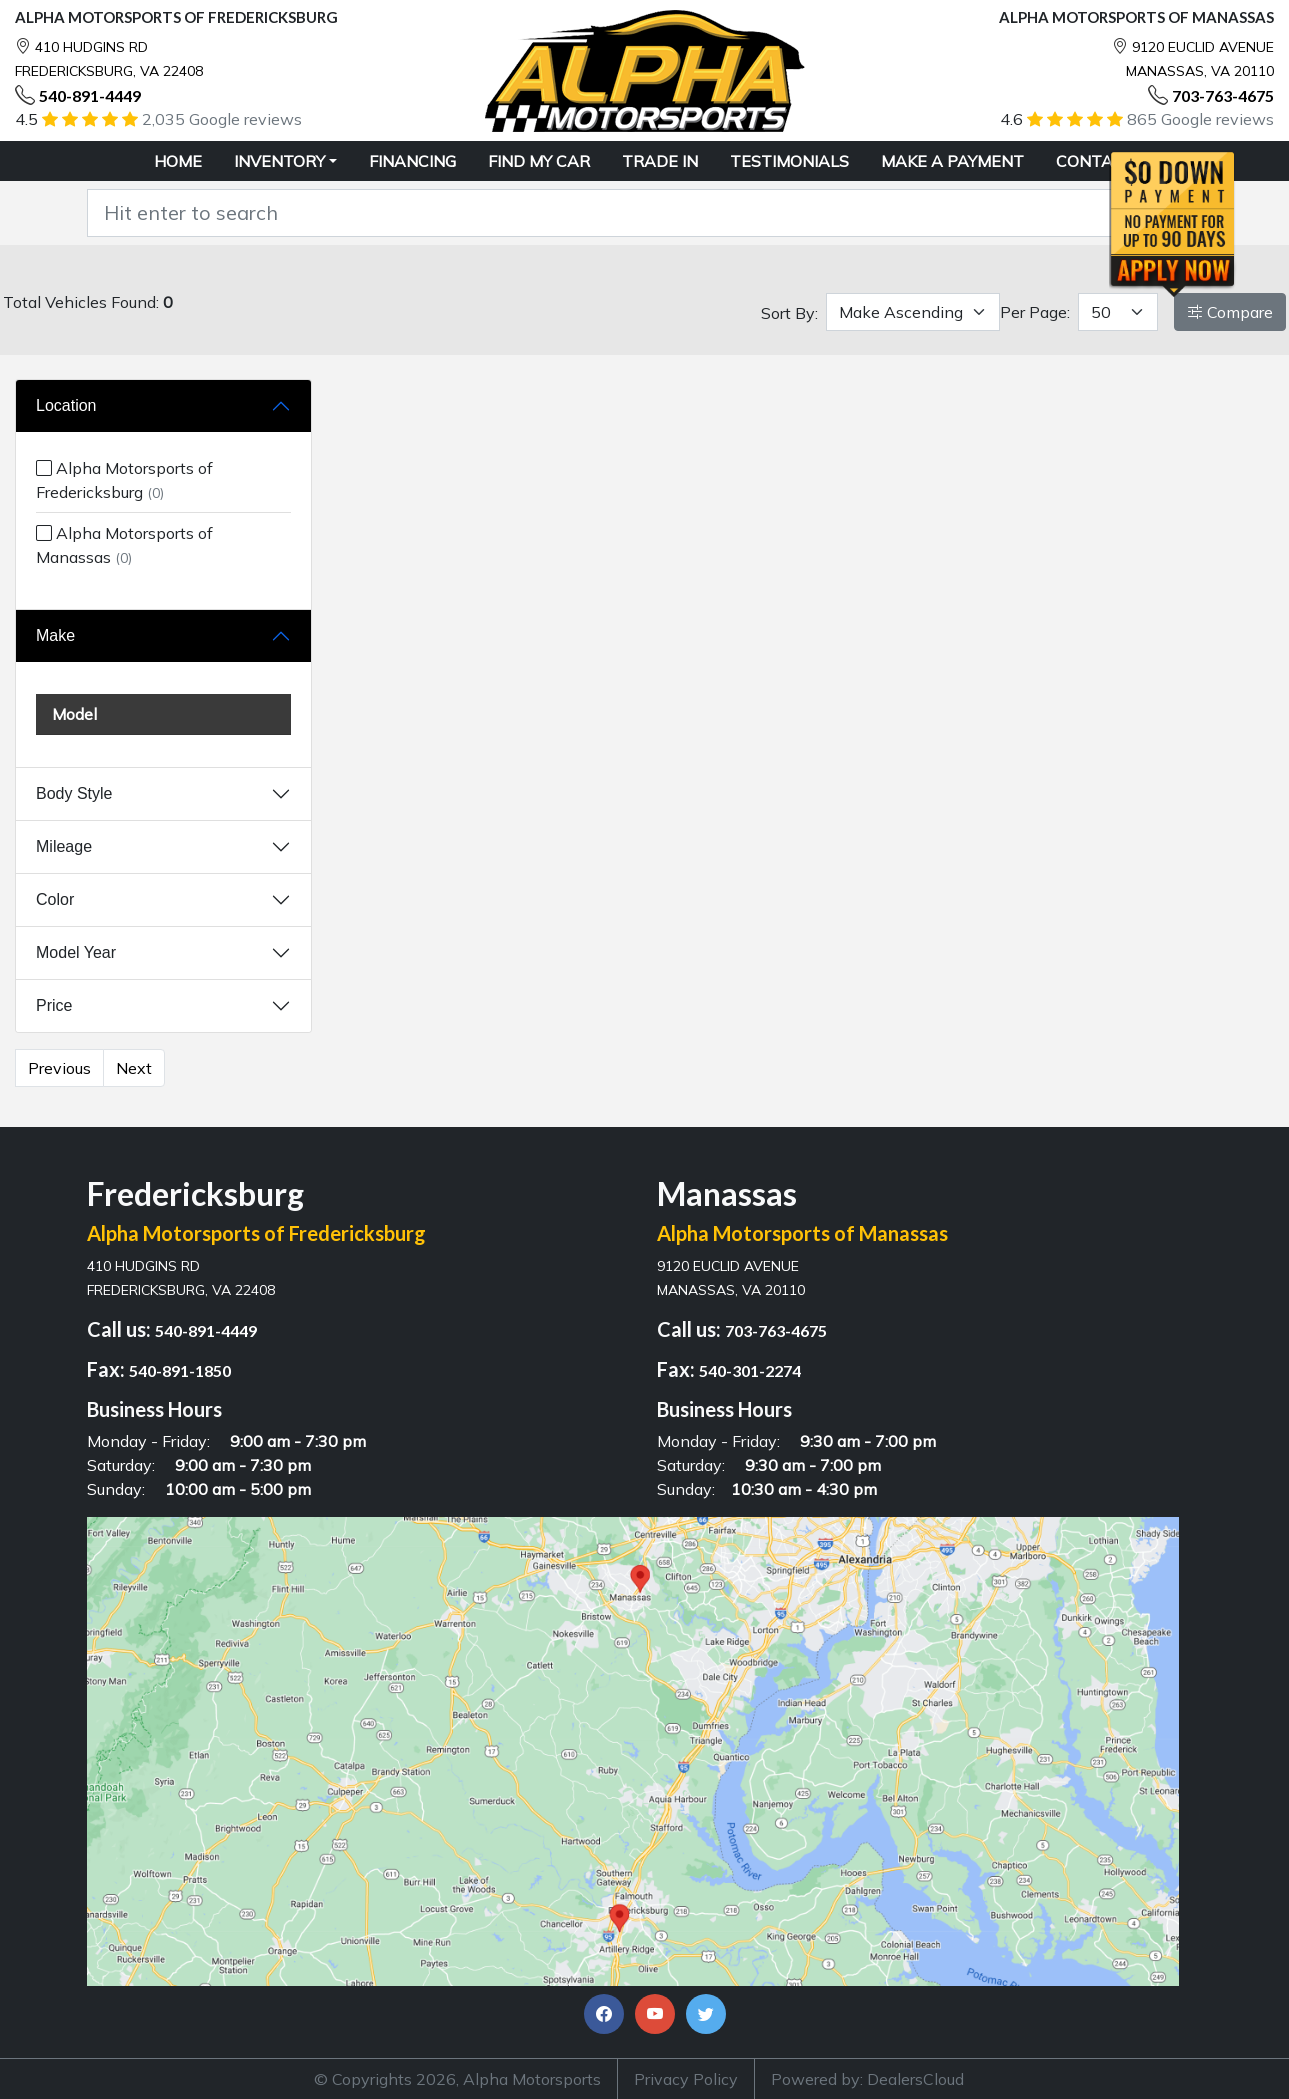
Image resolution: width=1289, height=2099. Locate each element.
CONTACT (1095, 161)
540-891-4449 (90, 95)
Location (66, 405)
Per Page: (1035, 312)
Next (134, 1068)
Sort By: (789, 313)
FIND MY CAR (539, 161)
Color (55, 899)
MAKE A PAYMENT (952, 161)
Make (55, 635)
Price (54, 1005)
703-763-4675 (1223, 95)
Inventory (279, 161)
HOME (178, 161)
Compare (1230, 312)
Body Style (74, 793)
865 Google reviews (1200, 119)
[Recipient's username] (619, 213)
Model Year (76, 952)
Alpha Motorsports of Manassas (124, 545)
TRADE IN (660, 161)
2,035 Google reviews (222, 119)
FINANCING (412, 161)
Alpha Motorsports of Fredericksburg (124, 480)
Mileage (64, 846)
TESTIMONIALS (789, 161)
